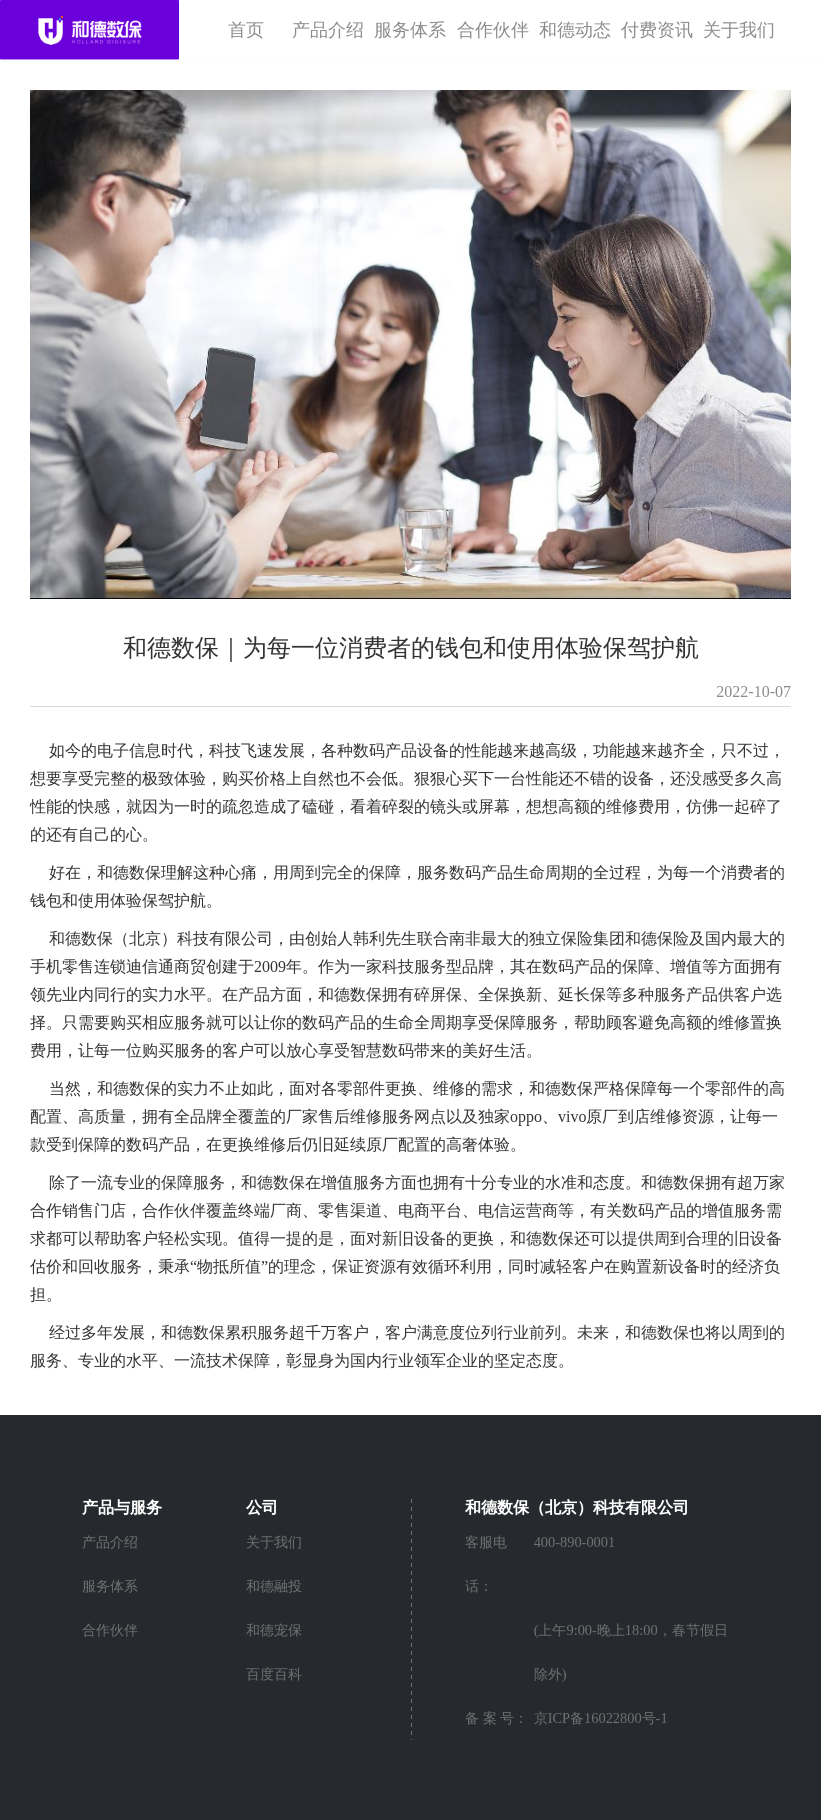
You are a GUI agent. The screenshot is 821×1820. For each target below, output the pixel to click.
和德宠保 (274, 1630)
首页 (246, 30)
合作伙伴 (493, 30)
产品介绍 (328, 30)
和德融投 (274, 1586)
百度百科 (274, 1674)
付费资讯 (657, 30)
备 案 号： (496, 1718)
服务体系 (410, 30)
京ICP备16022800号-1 (601, 1718)
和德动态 (575, 30)
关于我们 (739, 30)
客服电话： (486, 1564)
